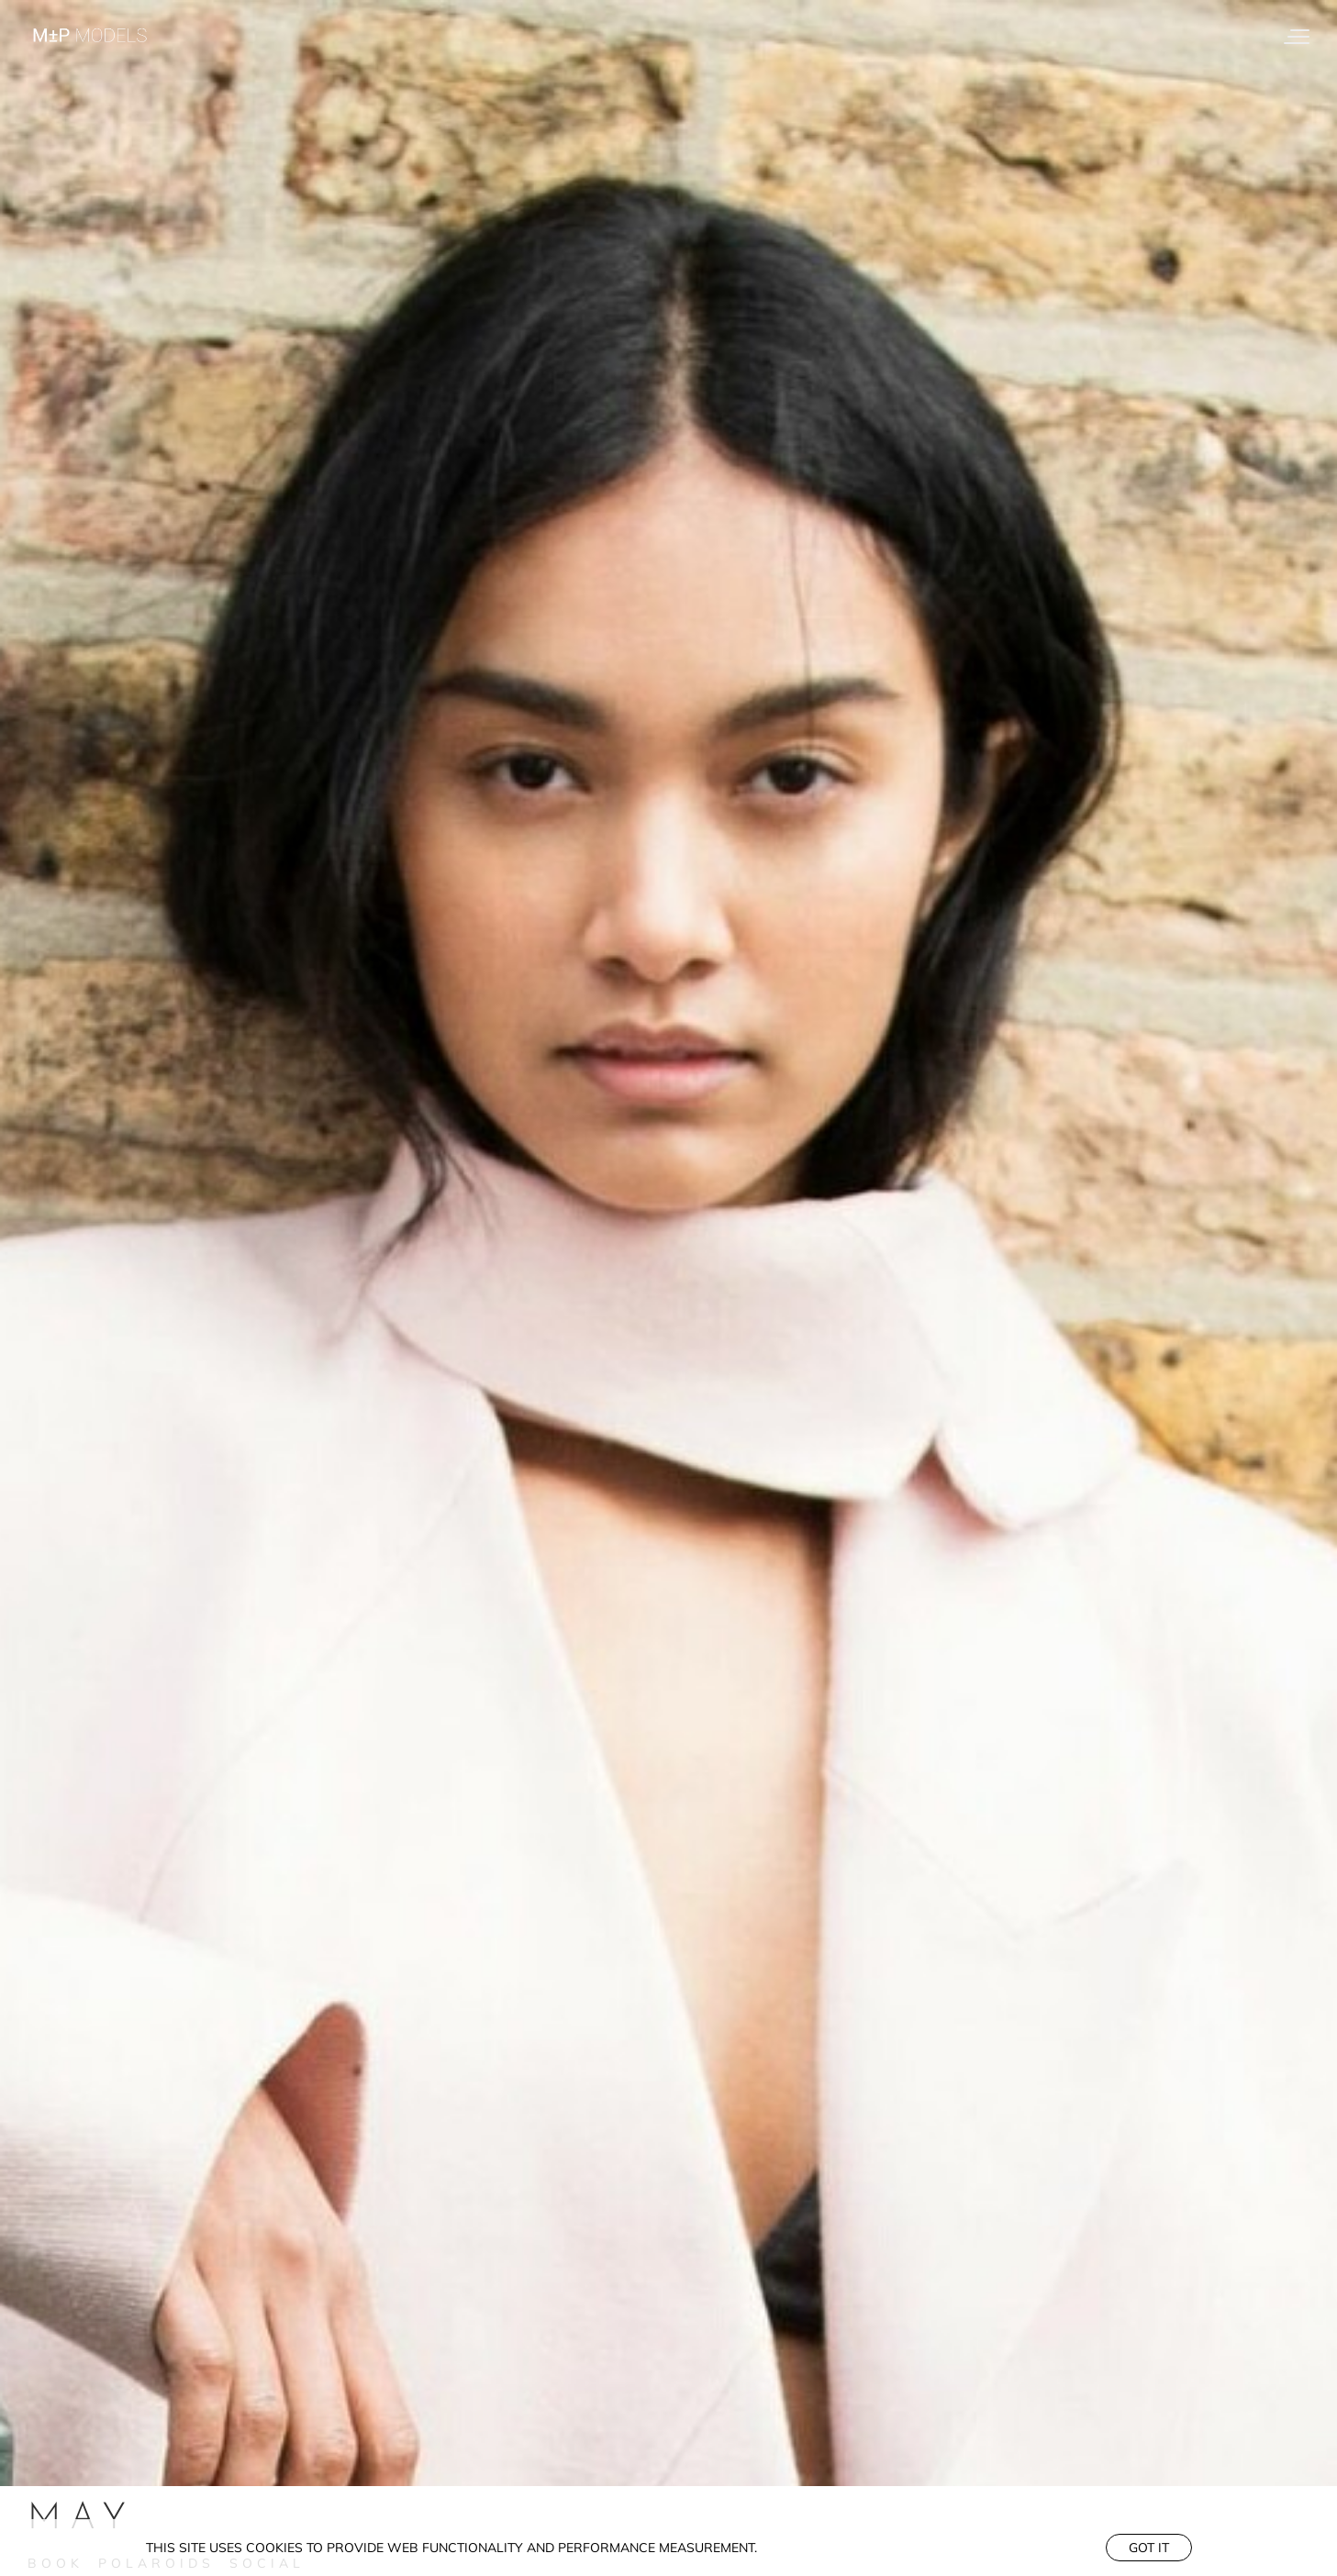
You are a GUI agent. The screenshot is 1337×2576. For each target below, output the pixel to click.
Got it (1149, 2547)
